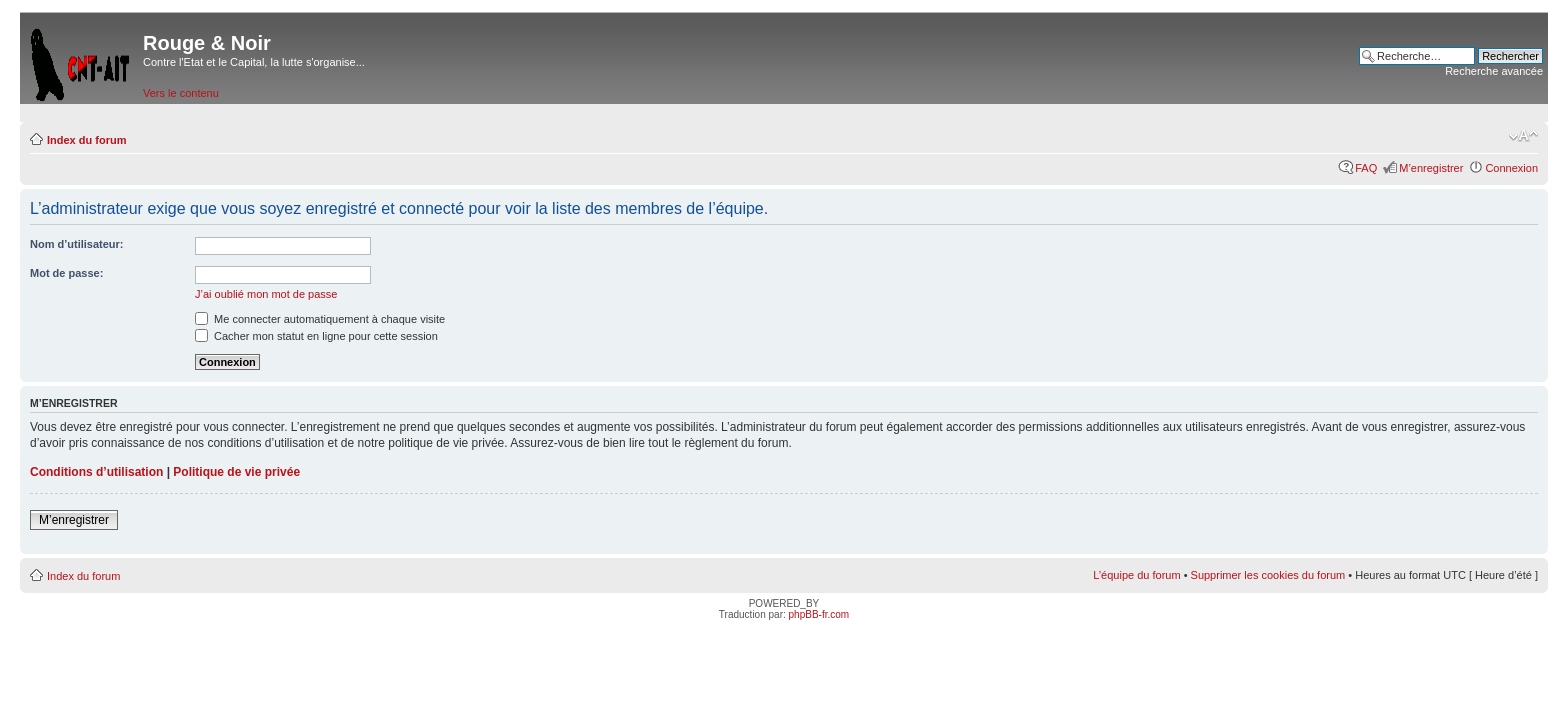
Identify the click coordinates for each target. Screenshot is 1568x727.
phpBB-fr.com (819, 614)
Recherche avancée (1494, 71)
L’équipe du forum (1136, 575)
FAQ (1366, 168)
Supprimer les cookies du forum (1268, 575)
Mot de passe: (66, 273)
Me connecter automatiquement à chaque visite (320, 319)
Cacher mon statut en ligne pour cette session (316, 336)
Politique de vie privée (236, 472)
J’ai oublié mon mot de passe (266, 294)
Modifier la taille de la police (1523, 136)
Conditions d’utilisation (96, 472)
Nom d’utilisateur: (77, 244)
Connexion (1511, 168)
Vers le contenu (181, 93)
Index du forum (86, 140)
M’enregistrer (1431, 168)
